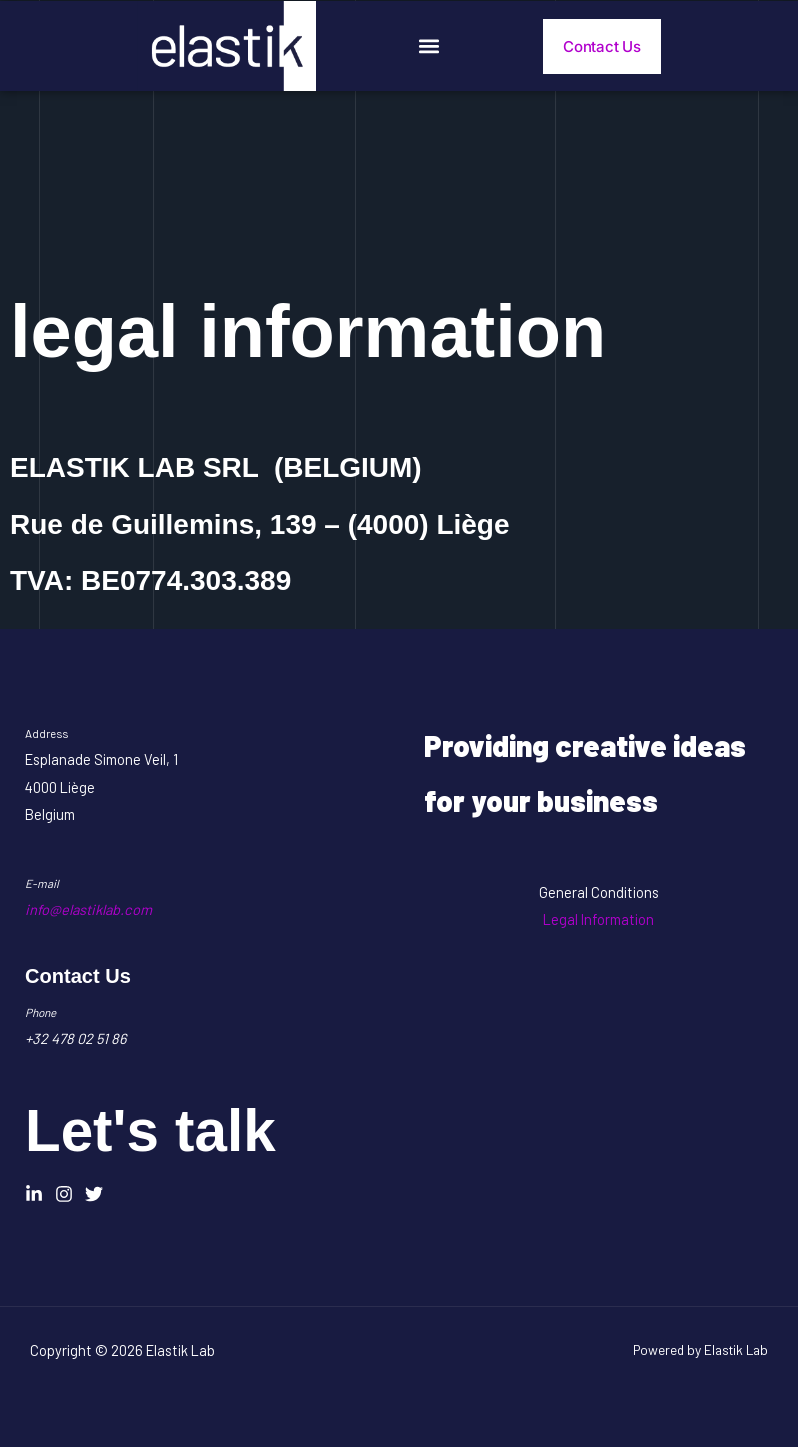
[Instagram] (64, 1194)
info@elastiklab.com (88, 909)
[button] (429, 46)
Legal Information (598, 919)
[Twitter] (94, 1194)
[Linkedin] (34, 1194)
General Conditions (599, 892)
